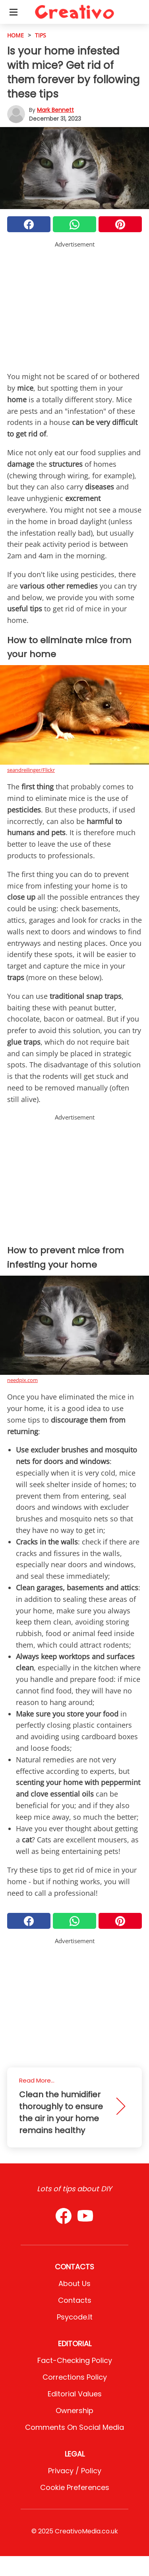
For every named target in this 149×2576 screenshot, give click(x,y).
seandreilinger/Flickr (31, 769)
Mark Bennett (55, 110)
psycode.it (75, 2317)
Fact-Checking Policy (74, 2360)
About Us (74, 2283)
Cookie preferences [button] (74, 2487)
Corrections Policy (75, 2377)
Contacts (74, 2300)
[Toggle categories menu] (13, 12)
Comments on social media (74, 2427)
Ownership (74, 2410)
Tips (40, 35)
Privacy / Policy (74, 2471)
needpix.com (22, 1380)
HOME (15, 35)
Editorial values (75, 2394)
